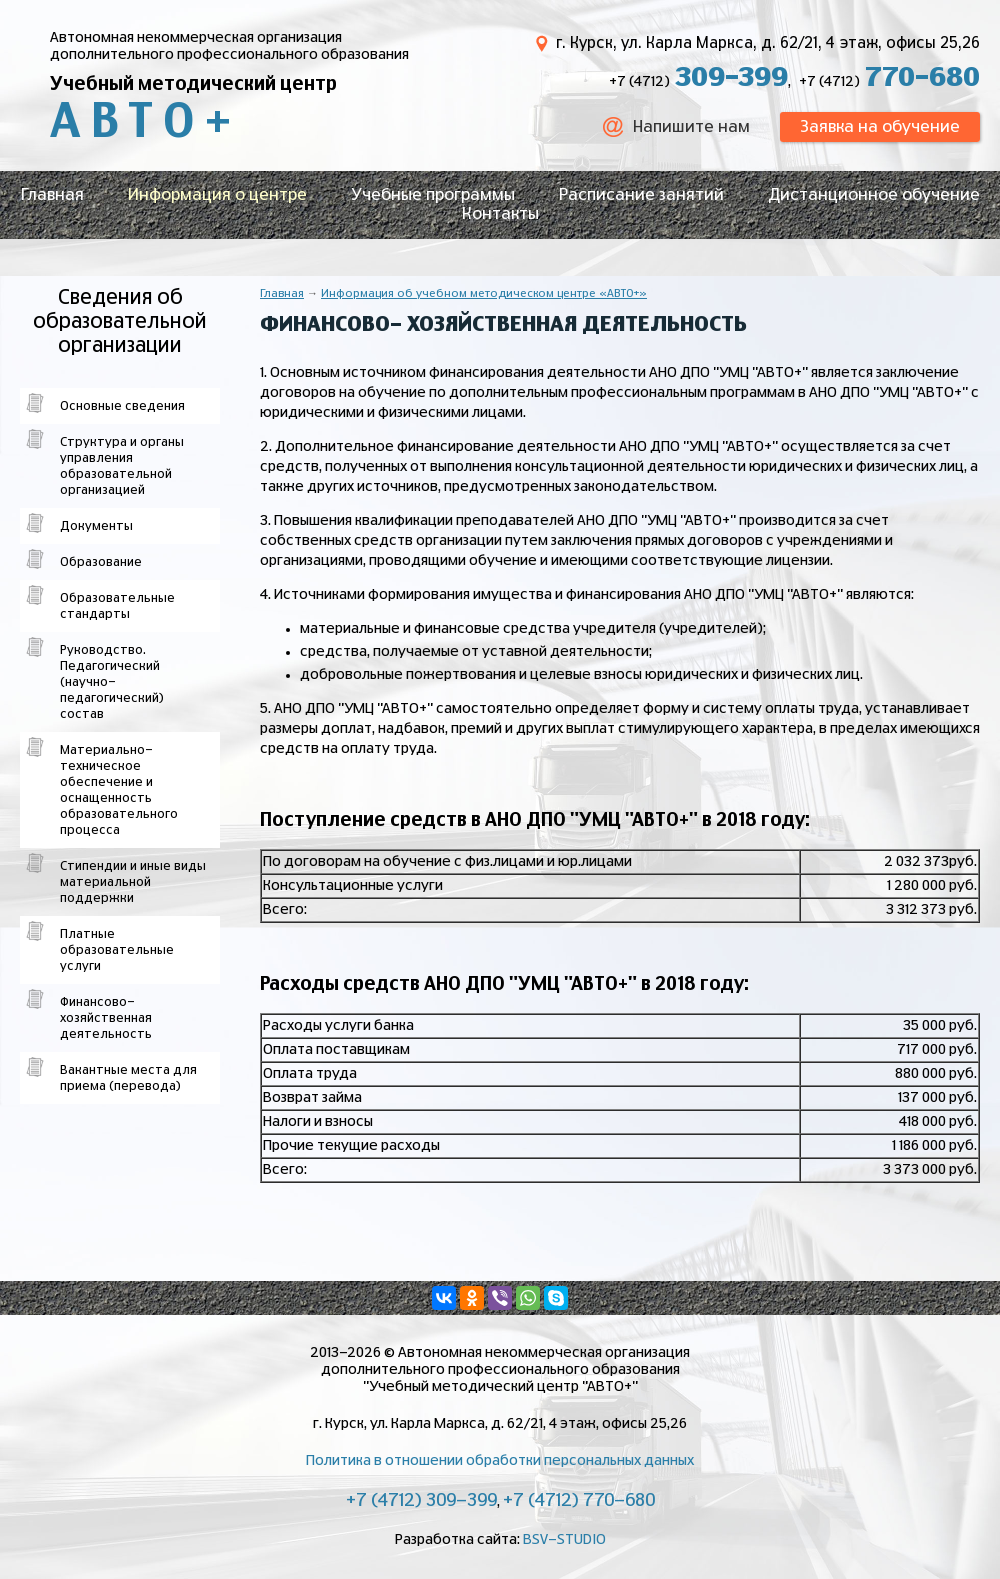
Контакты (500, 214)
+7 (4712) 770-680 (579, 1501)
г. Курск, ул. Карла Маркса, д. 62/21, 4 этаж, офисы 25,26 (768, 43)
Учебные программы (433, 195)
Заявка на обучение (880, 127)
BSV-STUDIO (564, 1540)
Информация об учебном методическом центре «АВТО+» (484, 293)
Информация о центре (217, 195)
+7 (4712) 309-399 (421, 1501)
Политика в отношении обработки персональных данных (500, 1461)
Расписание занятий (641, 195)
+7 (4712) (698, 82)
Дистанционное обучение (874, 195)
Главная (52, 195)
